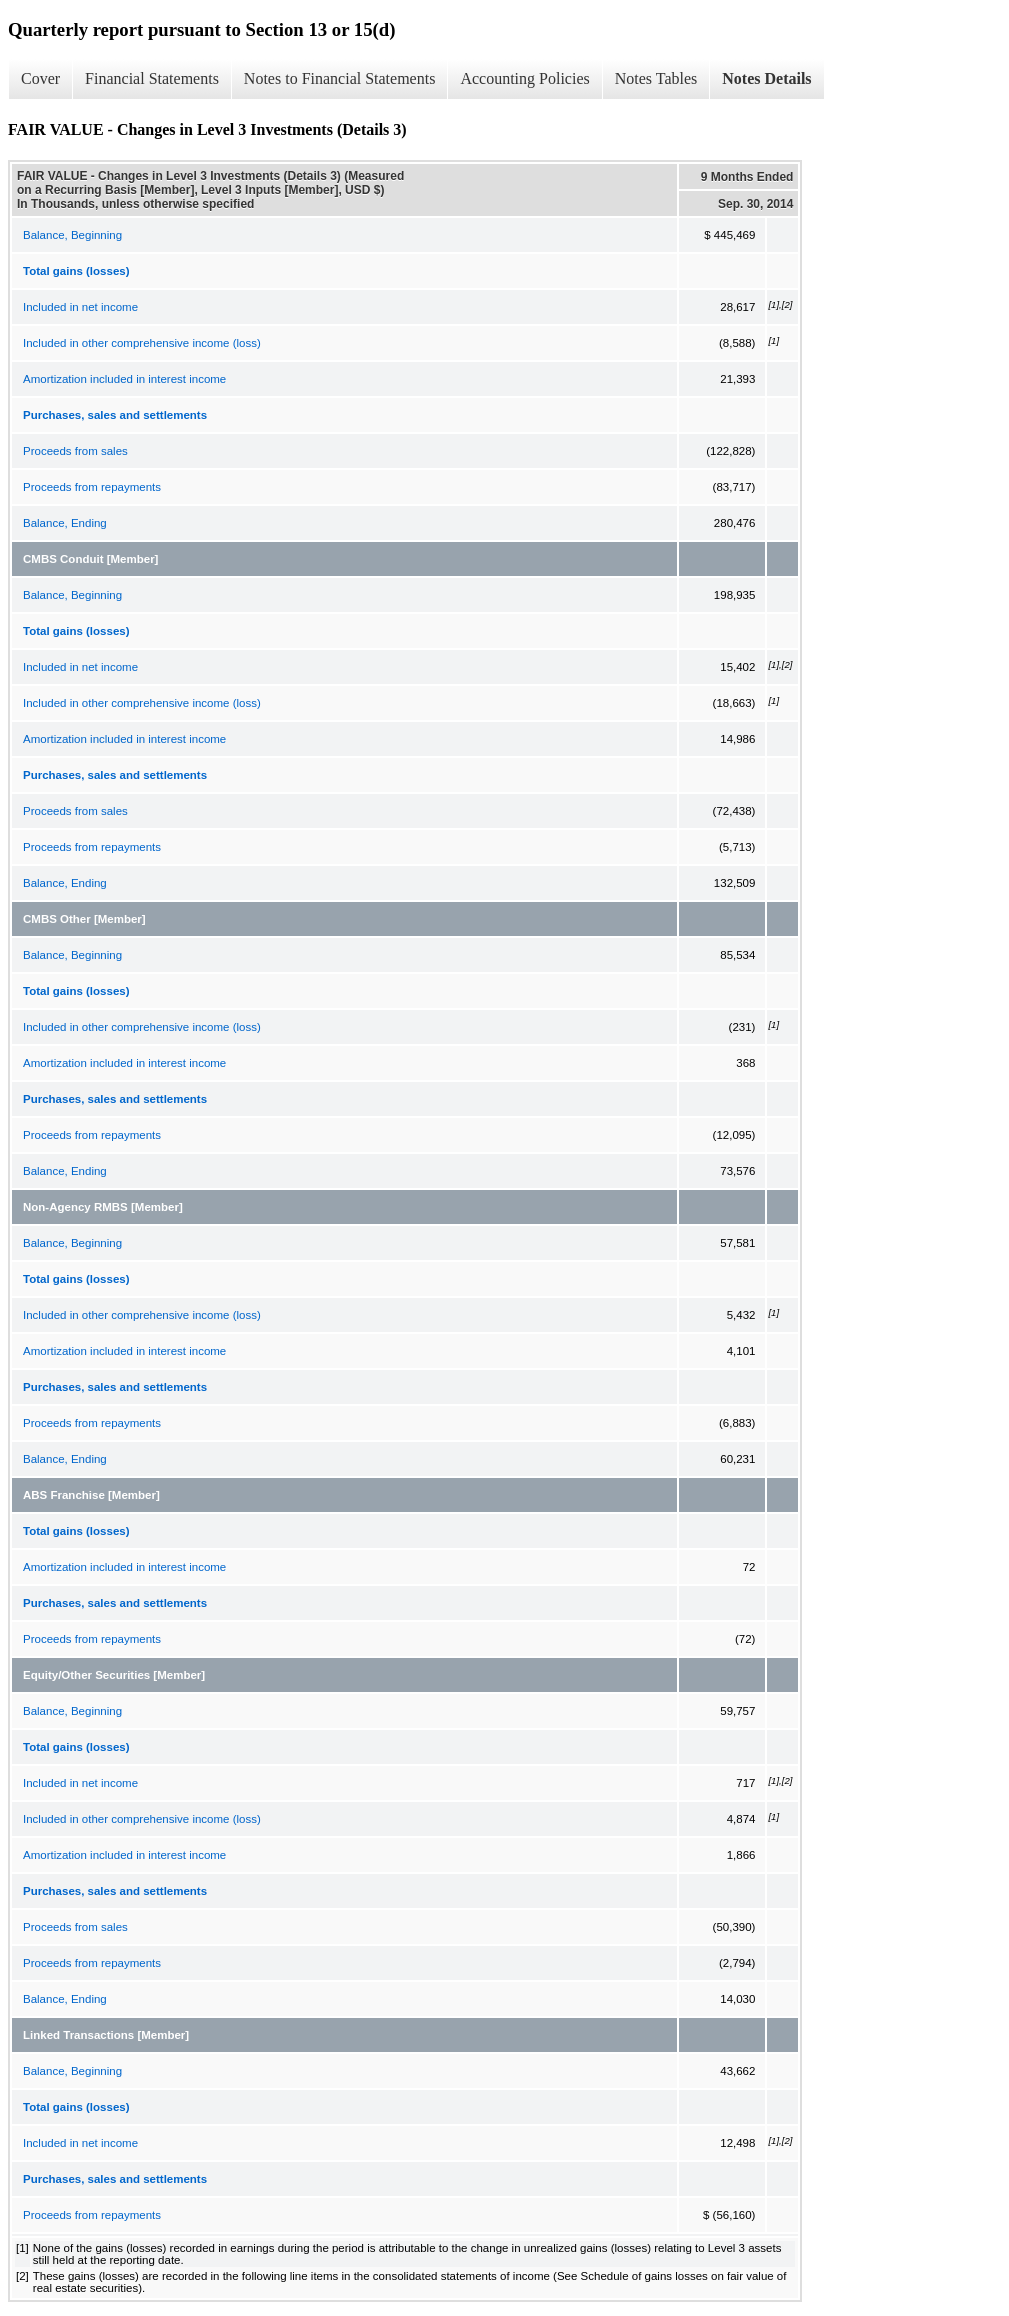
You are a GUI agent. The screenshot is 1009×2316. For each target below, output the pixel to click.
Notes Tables (656, 78)
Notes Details (766, 78)
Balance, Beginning (72, 235)
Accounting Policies (524, 78)
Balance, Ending (65, 523)
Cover (40, 78)
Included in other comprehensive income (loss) (142, 343)
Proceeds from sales (75, 451)
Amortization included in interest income (124, 379)
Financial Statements (152, 78)
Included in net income (80, 307)
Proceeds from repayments (92, 487)
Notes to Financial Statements (340, 78)
